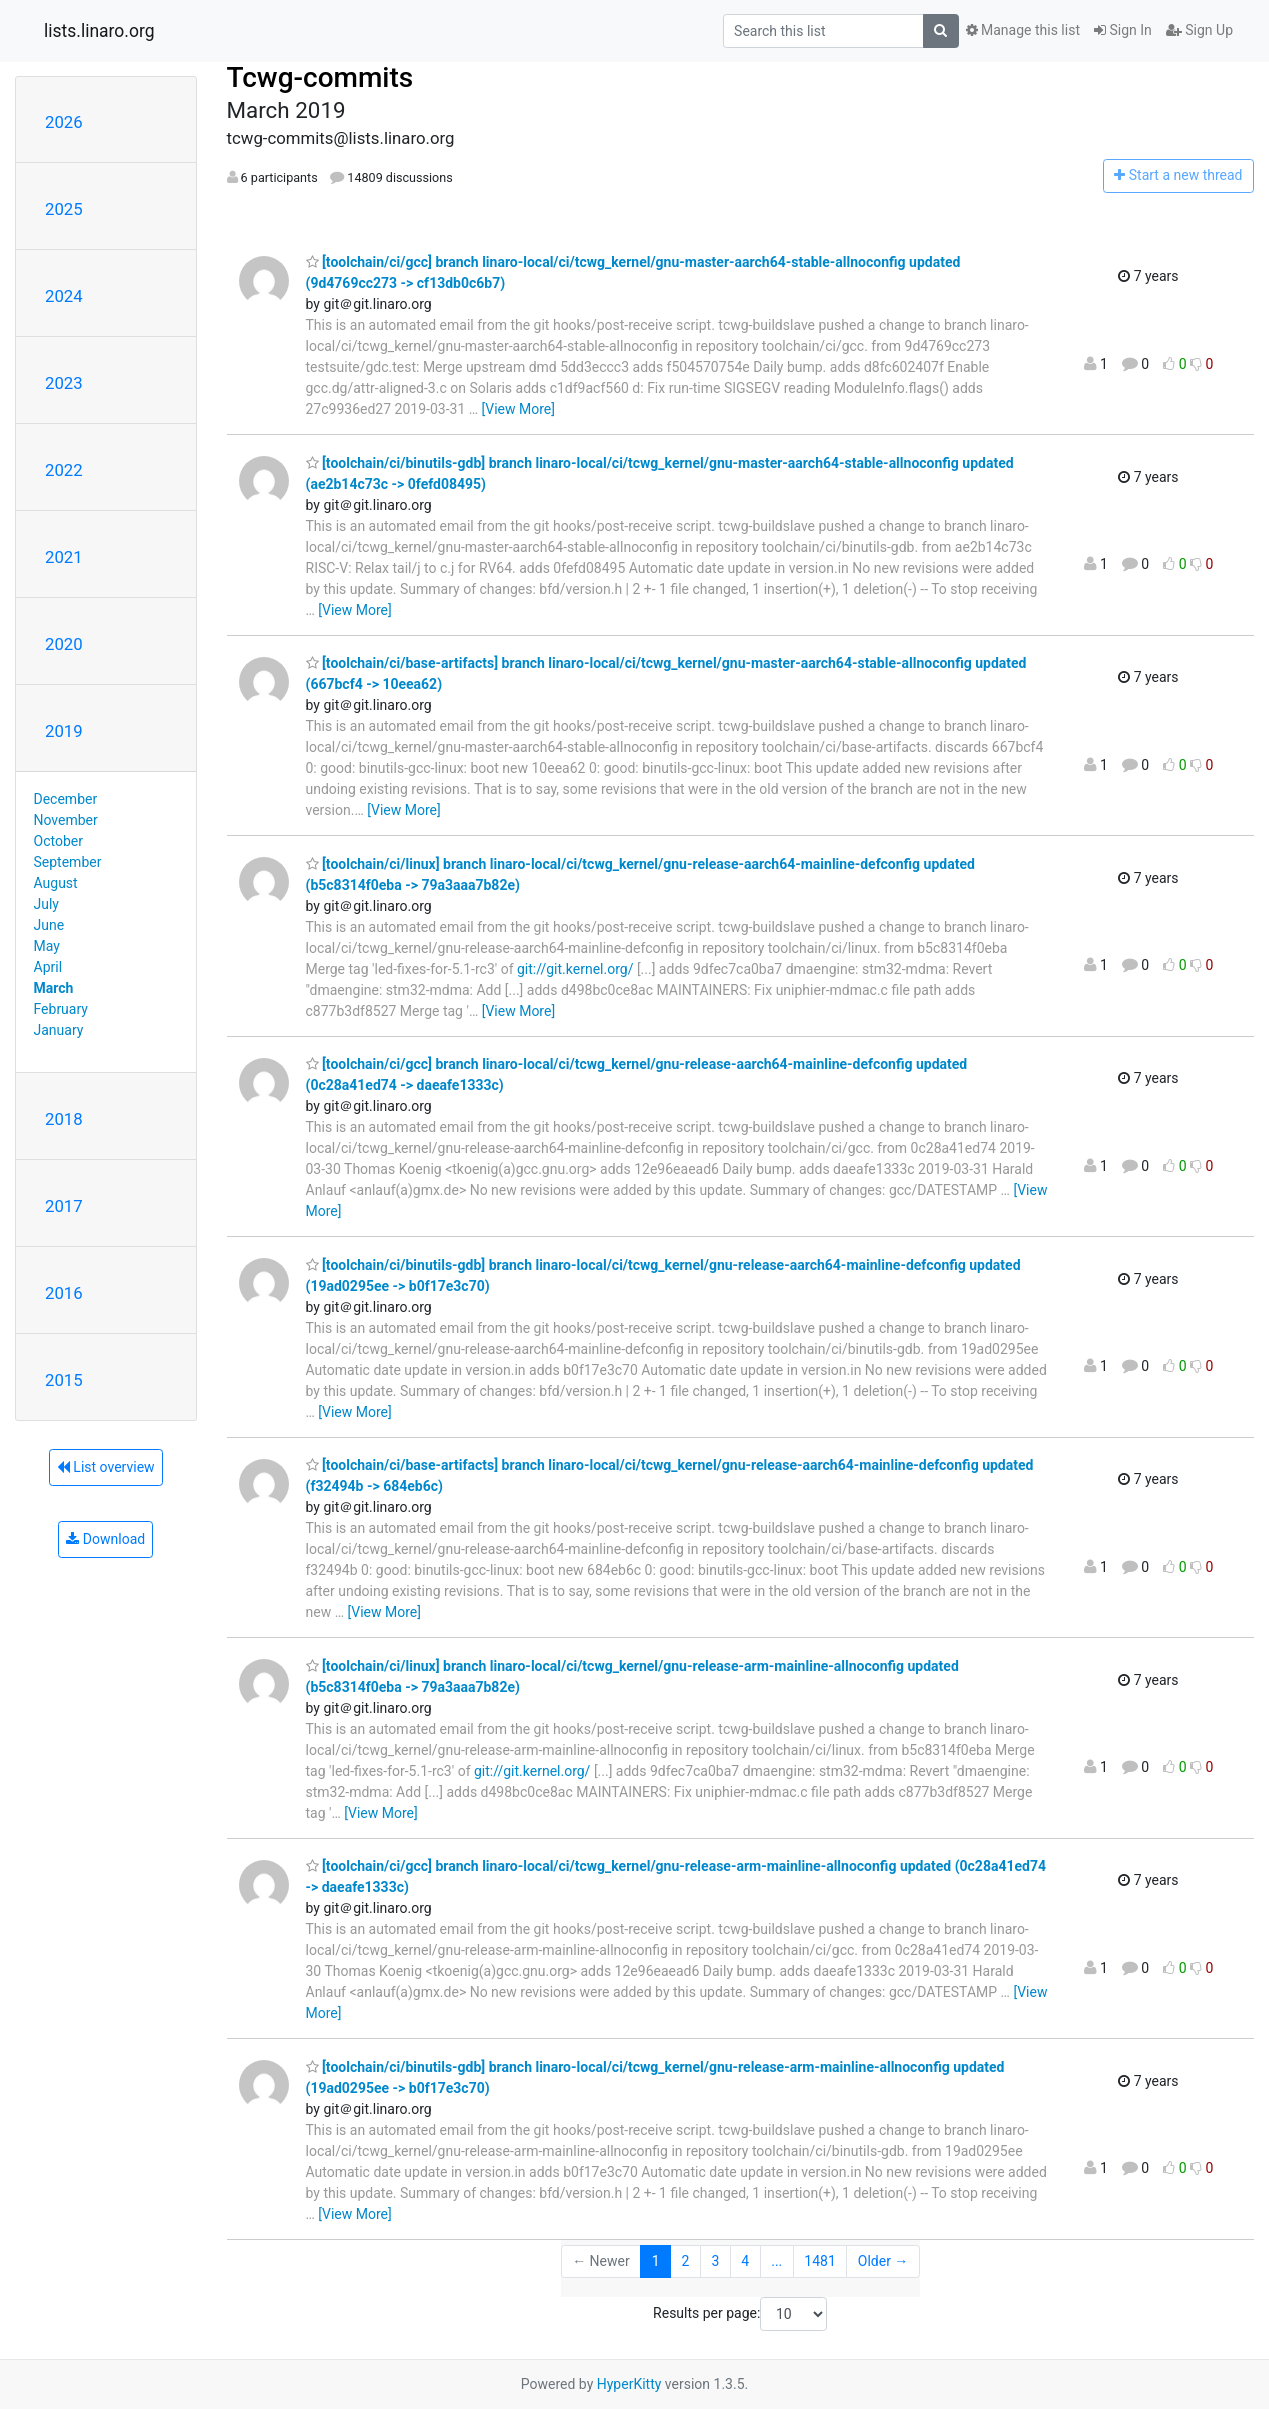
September (68, 862)
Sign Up (1199, 30)
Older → (883, 2261)
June (49, 925)
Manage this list (1023, 30)
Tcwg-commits (320, 77)
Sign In (1123, 30)
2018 (64, 1119)
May (47, 946)
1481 (819, 2261)
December (66, 799)
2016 (64, 1293)
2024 (64, 296)
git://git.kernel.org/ (575, 969)
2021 (64, 557)
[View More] (518, 409)
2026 (64, 122)
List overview (106, 1467)
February (61, 1009)
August (56, 883)
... (776, 2261)
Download (105, 1539)
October (58, 841)
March (54, 988)
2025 (64, 209)
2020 (64, 644)
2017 (64, 1206)
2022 (64, 470)
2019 (64, 731)
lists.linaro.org (99, 31)
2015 (64, 1380)
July (46, 904)
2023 (64, 383)
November (66, 820)
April (48, 967)
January (59, 1030)
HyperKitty (629, 2384)
